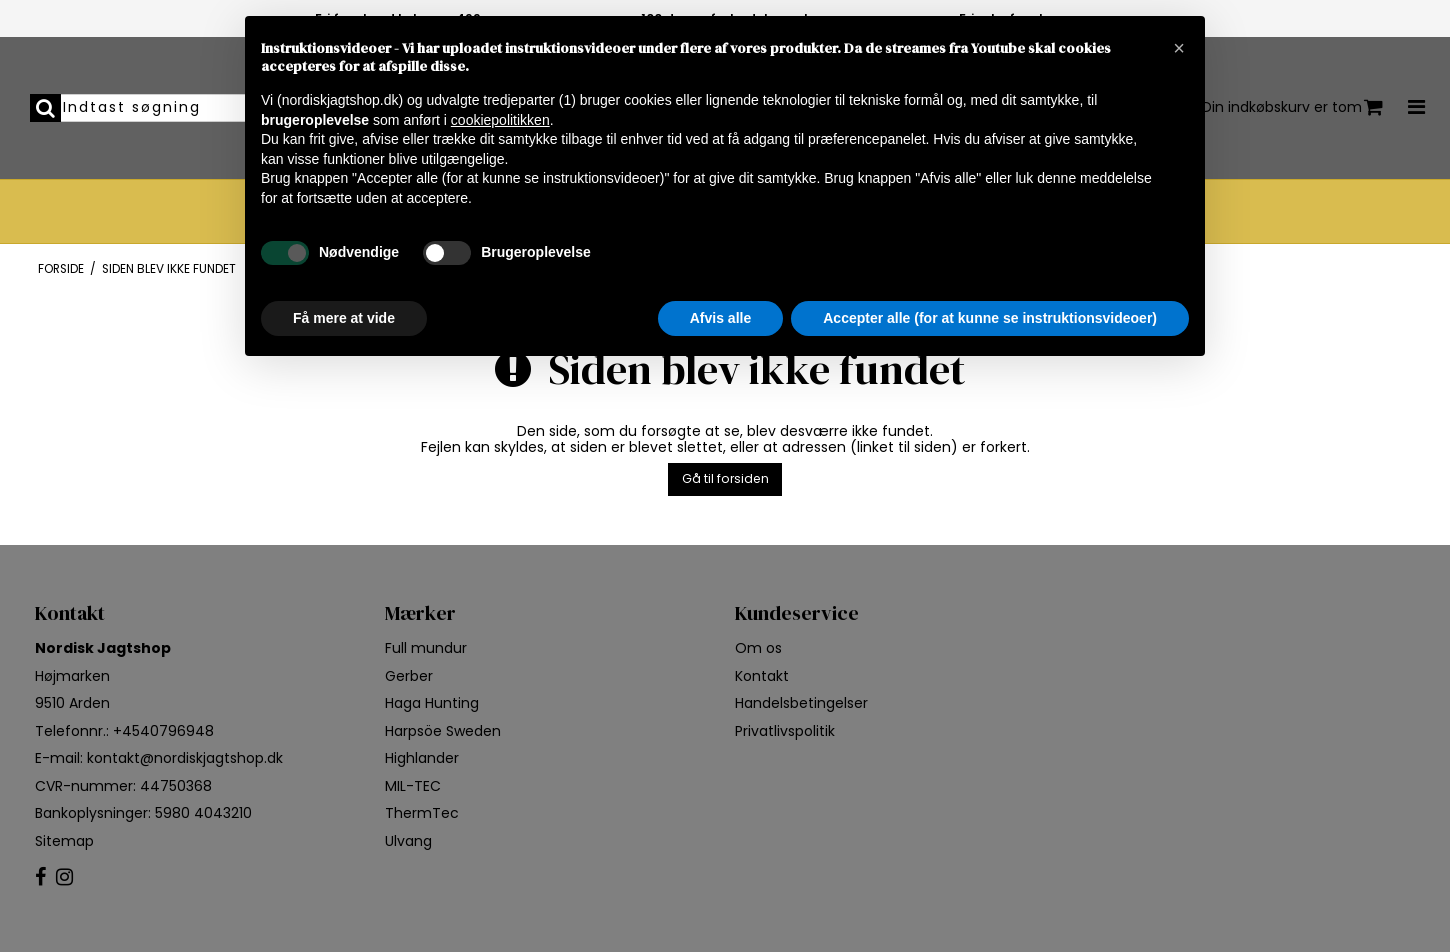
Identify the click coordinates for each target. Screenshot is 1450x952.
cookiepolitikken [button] (500, 120)
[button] (1179, 48)
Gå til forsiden (725, 478)
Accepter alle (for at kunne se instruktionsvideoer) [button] (990, 318)
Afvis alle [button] (720, 318)
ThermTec (422, 813)
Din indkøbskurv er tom (1292, 107)
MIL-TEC (413, 786)
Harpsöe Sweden (443, 731)
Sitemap (64, 841)
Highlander (422, 758)
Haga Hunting (432, 703)
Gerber (409, 676)
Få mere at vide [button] (344, 318)
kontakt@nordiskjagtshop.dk (185, 758)
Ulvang (408, 841)
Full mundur (426, 648)
